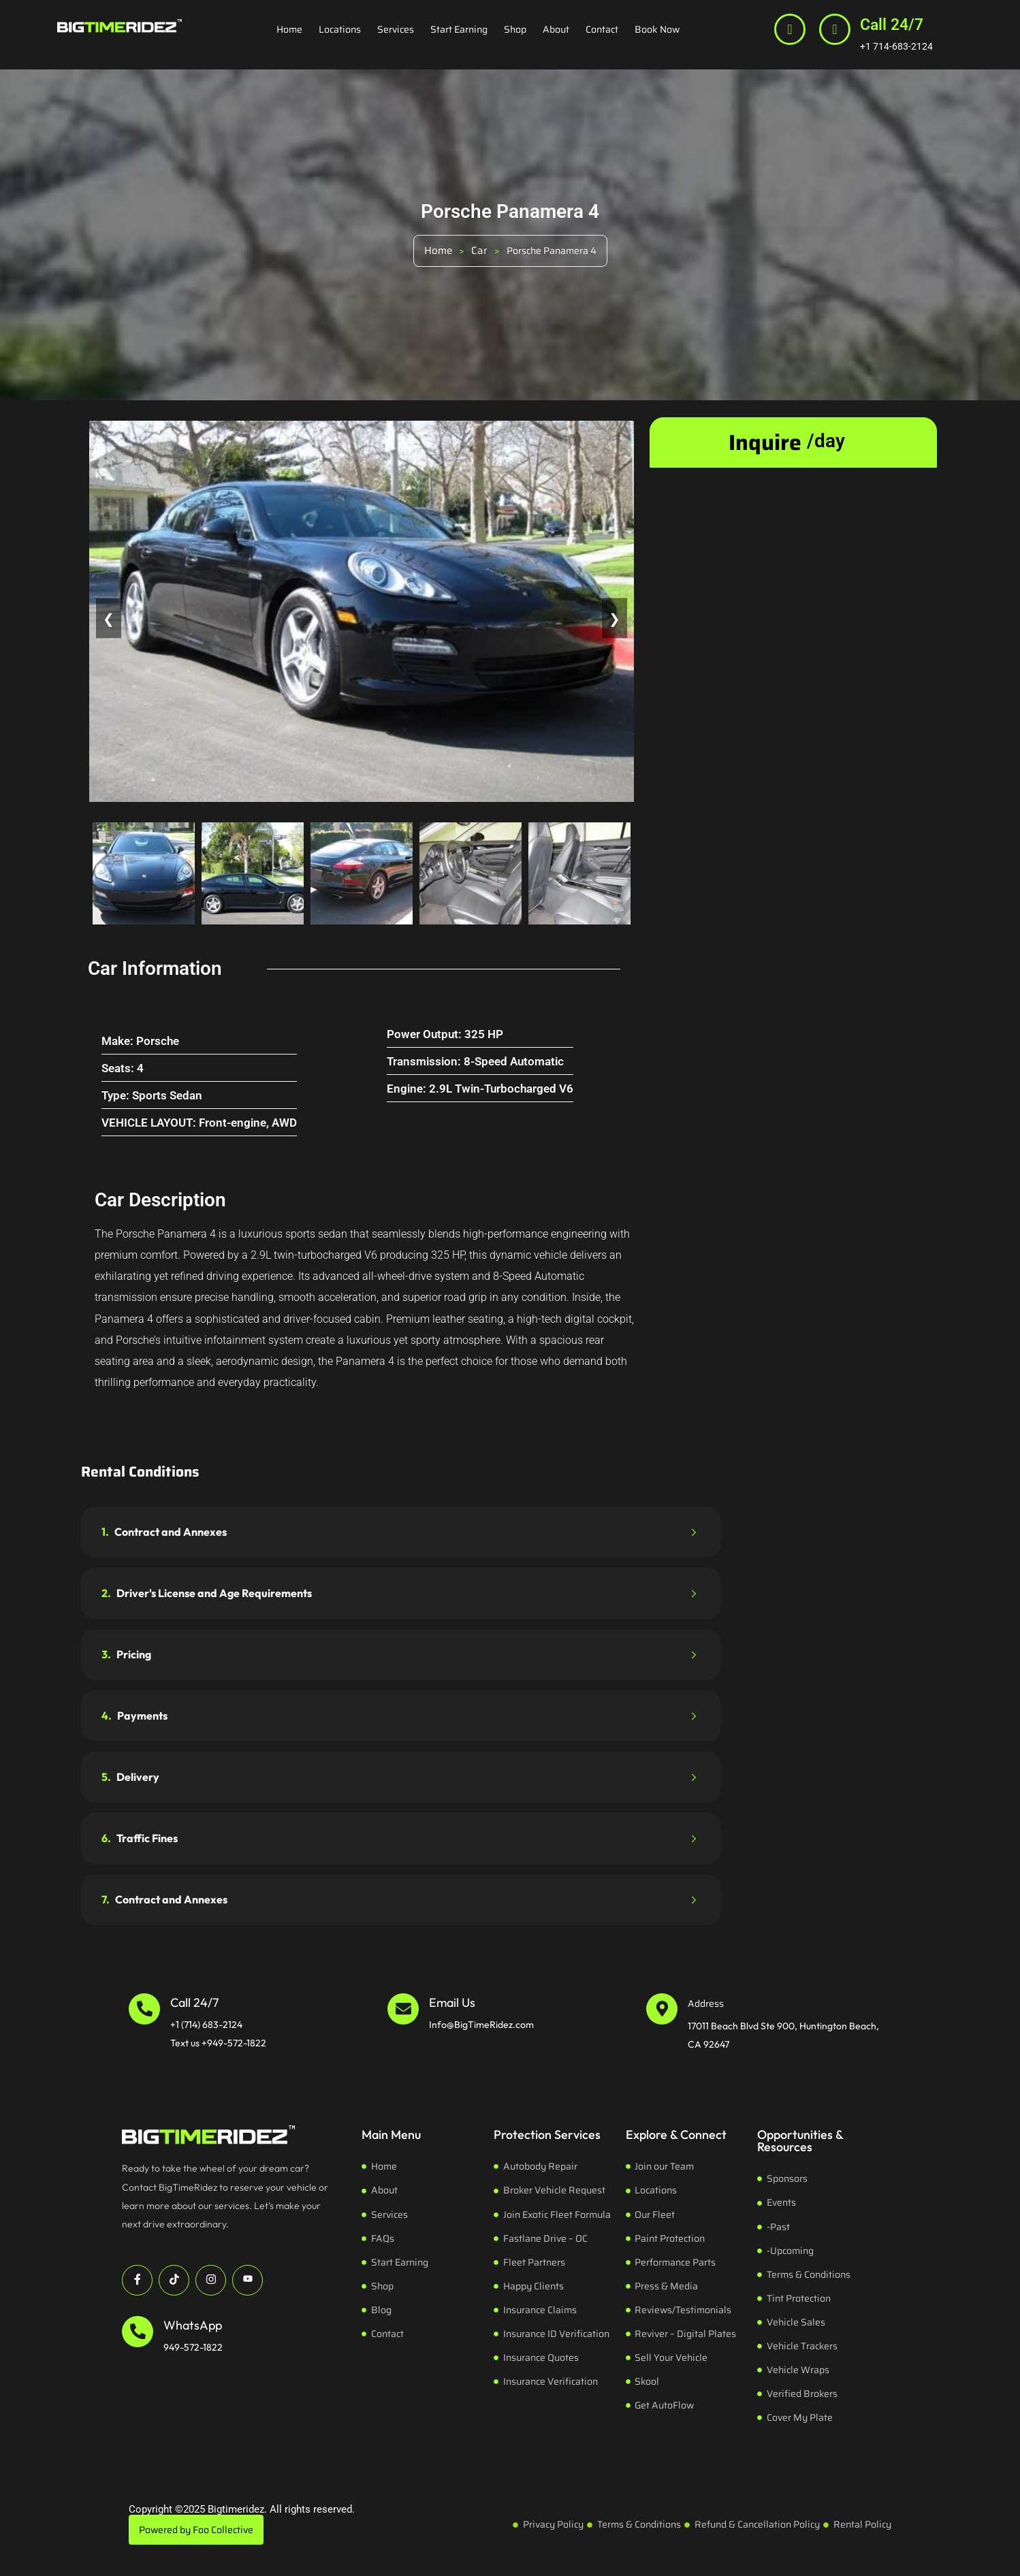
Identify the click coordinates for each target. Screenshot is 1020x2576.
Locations (340, 29)
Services (395, 29)
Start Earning (459, 29)
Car (479, 250)
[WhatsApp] (137, 2331)
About (556, 29)
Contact (602, 29)
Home (289, 29)
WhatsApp (192, 2325)
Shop (515, 29)
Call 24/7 (891, 25)
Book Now (657, 29)
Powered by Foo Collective (196, 2529)
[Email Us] (403, 2009)
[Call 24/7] (834, 29)
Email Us (452, 2002)
